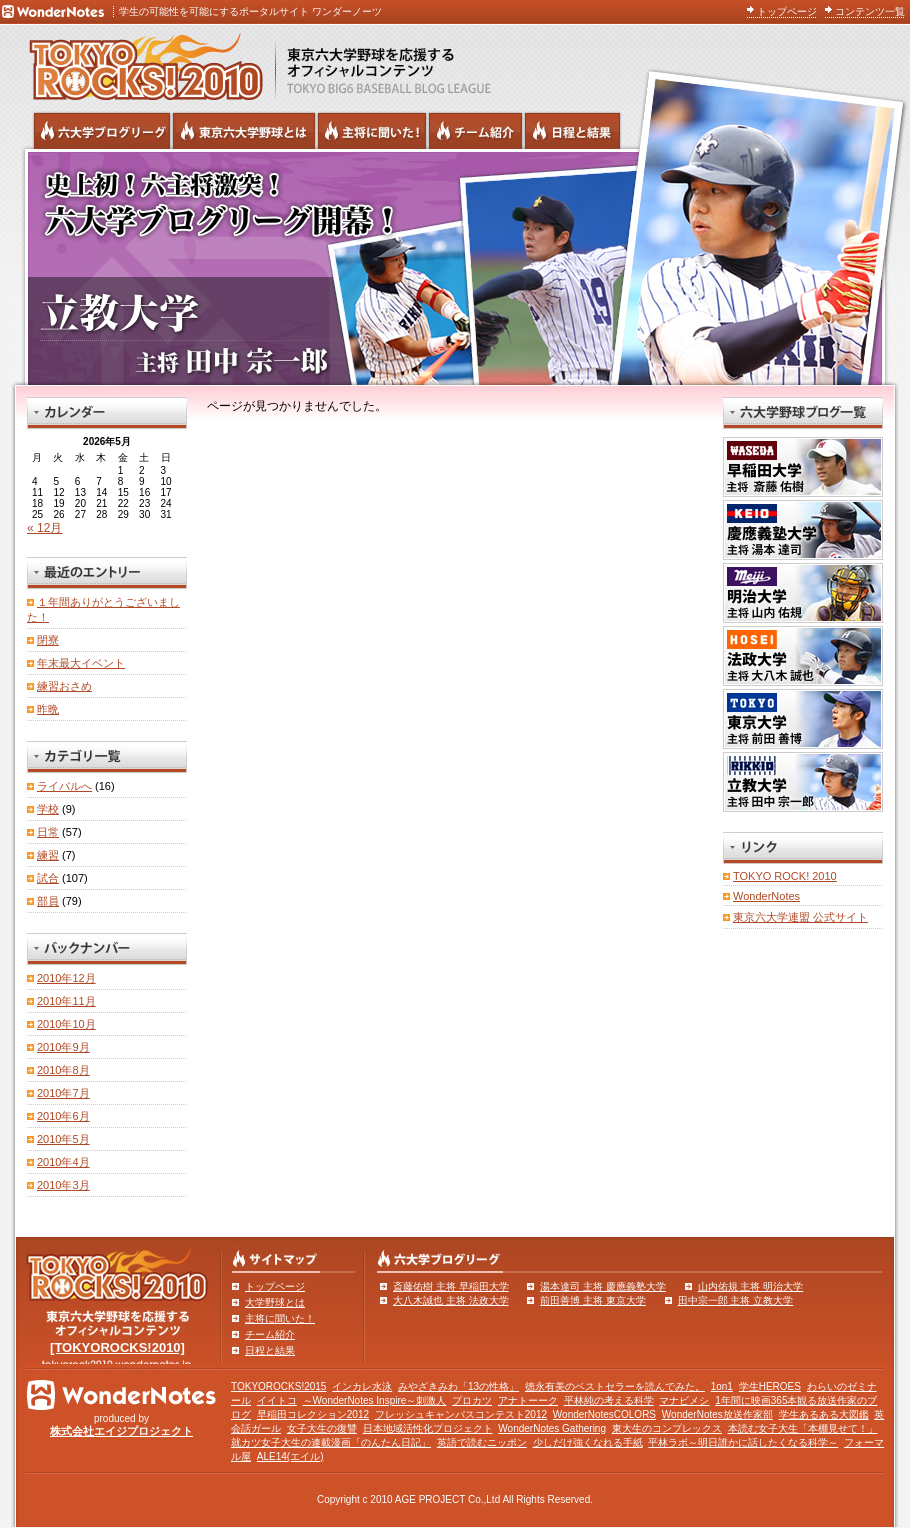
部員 (48, 901)
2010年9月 (63, 1047)
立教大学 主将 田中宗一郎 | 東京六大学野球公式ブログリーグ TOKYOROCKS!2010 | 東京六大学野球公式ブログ (455, 267)
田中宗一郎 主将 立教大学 (736, 1300)
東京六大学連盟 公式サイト (800, 917)
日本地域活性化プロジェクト (428, 1428)
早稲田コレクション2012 (313, 1414)
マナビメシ (684, 1400)
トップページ (787, 11)
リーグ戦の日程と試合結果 (572, 131)
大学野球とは (275, 1302)
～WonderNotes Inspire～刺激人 (375, 1400)
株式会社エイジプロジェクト (121, 1431)
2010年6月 (63, 1116)
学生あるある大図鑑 (824, 1414)
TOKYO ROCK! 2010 (785, 876)
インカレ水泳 (362, 1386)
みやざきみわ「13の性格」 (458, 1386)
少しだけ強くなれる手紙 (588, 1442)
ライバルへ (64, 786)
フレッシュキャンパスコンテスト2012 (461, 1414)
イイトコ (277, 1400)
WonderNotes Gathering (552, 1428)
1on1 (722, 1386)
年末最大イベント (81, 663)
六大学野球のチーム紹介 (475, 131)
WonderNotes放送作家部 (717, 1414)
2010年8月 (63, 1070)
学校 (48, 809)
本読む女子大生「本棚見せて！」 (803, 1428)
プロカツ (472, 1400)
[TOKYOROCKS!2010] (117, 1347)
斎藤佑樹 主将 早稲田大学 (451, 1286)
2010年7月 (63, 1093)
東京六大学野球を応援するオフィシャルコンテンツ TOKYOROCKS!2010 (140, 62)
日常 (48, 832)
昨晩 (48, 709)
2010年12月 (66, 978)
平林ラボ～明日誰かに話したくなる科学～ (743, 1442)
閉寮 (48, 640)
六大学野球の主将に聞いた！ (372, 131)
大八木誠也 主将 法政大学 (451, 1300)
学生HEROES (770, 1386)
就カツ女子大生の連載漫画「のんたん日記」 (331, 1442)
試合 (48, 878)
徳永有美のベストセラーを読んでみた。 (615, 1386)
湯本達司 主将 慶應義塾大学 (603, 1286)
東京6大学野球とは (244, 131)
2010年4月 (63, 1162)
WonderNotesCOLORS (604, 1414)
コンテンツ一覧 (870, 11)
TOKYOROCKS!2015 (278, 1386)
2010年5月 (63, 1139)
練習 (48, 855)
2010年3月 (63, 1185)
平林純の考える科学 (609, 1400)
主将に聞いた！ (280, 1318)
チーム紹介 (270, 1334)
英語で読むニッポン (482, 1442)
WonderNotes (766, 896)
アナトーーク (528, 1400)
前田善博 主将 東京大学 (593, 1300)
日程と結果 (270, 1350)
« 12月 (44, 528)
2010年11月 (66, 1001)
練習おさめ (64, 686)
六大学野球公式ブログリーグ (102, 131)
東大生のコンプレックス (667, 1428)
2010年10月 (66, 1024)
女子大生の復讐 (322, 1428)
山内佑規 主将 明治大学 (751, 1286)
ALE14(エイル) (290, 1456)
